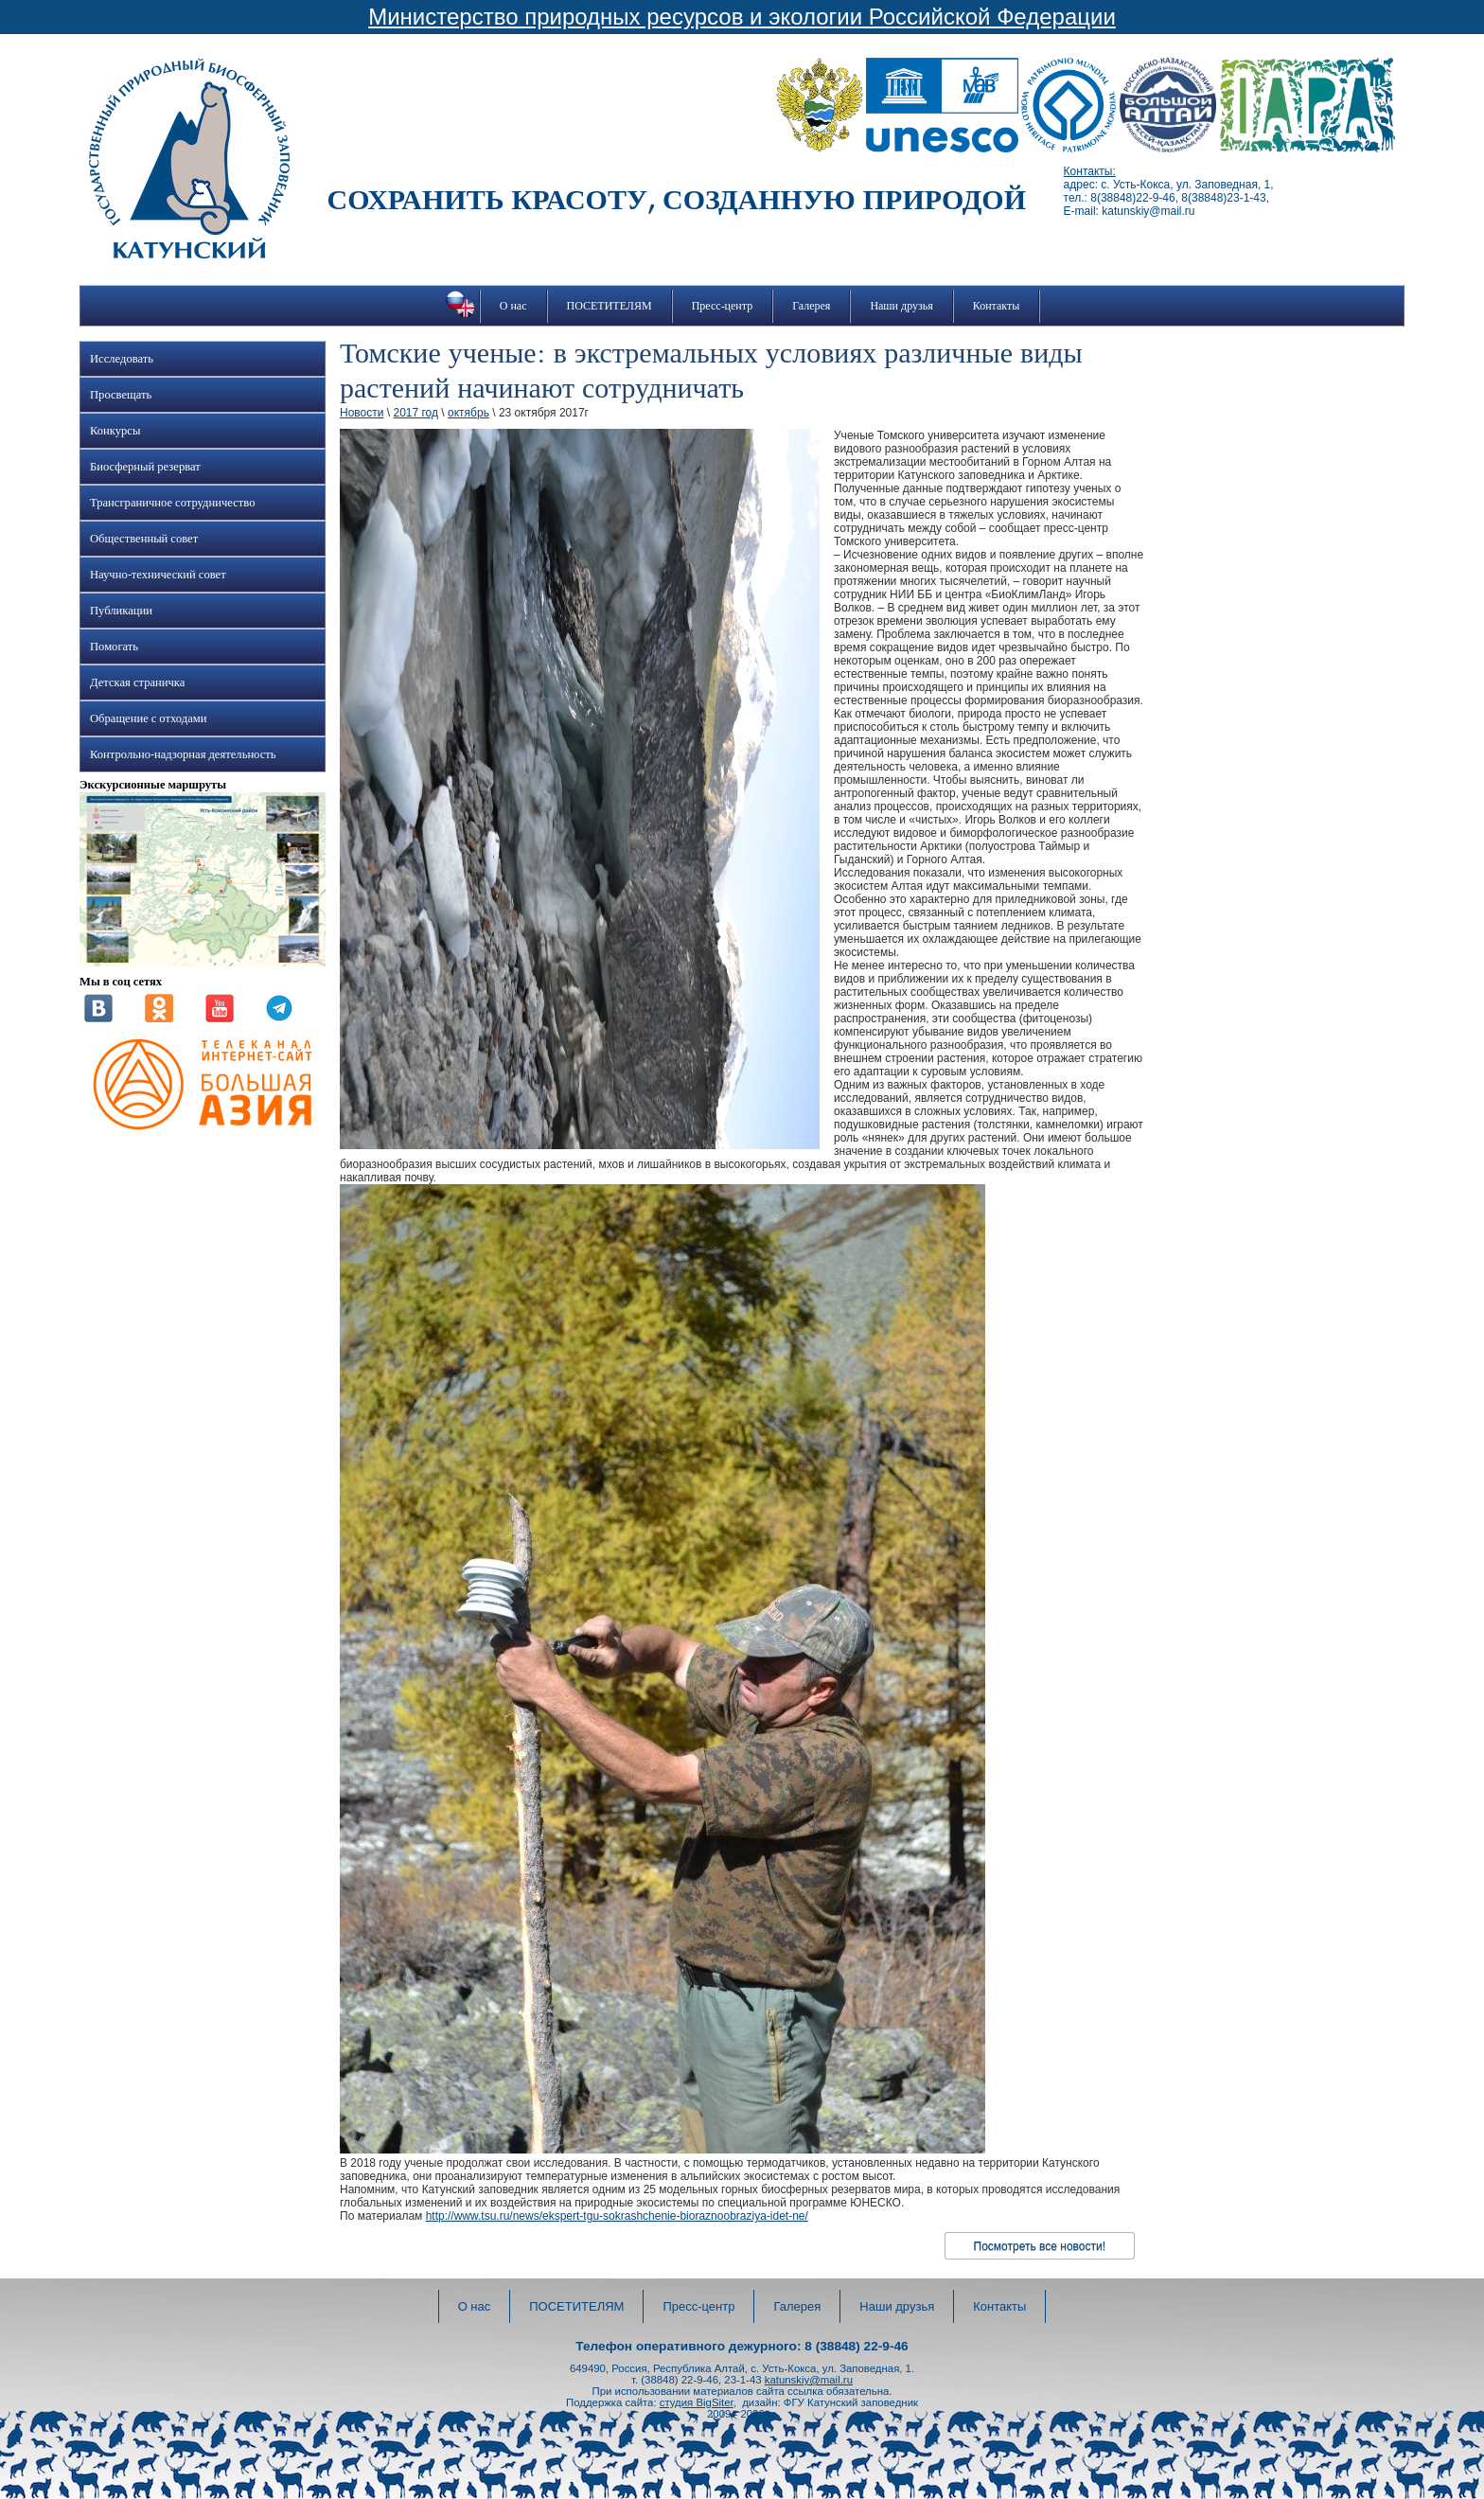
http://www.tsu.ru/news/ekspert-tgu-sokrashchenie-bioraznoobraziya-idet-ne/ (617, 2216)
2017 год (415, 412)
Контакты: (1090, 171)
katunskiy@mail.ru (809, 2379)
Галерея (811, 305)
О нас (513, 305)
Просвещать (120, 394)
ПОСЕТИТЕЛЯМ (609, 305)
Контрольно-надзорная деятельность (183, 754)
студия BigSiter (696, 2402)
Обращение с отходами (148, 718)
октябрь (468, 412)
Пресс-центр (722, 305)
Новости (361, 412)
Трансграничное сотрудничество (172, 502)
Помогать (114, 646)
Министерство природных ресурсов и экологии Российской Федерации (742, 16)
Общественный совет (144, 538)
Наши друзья (901, 305)
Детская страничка (137, 682)
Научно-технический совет (158, 574)
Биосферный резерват (145, 466)
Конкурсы (115, 430)
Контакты (996, 305)
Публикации (121, 610)
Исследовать (121, 358)
